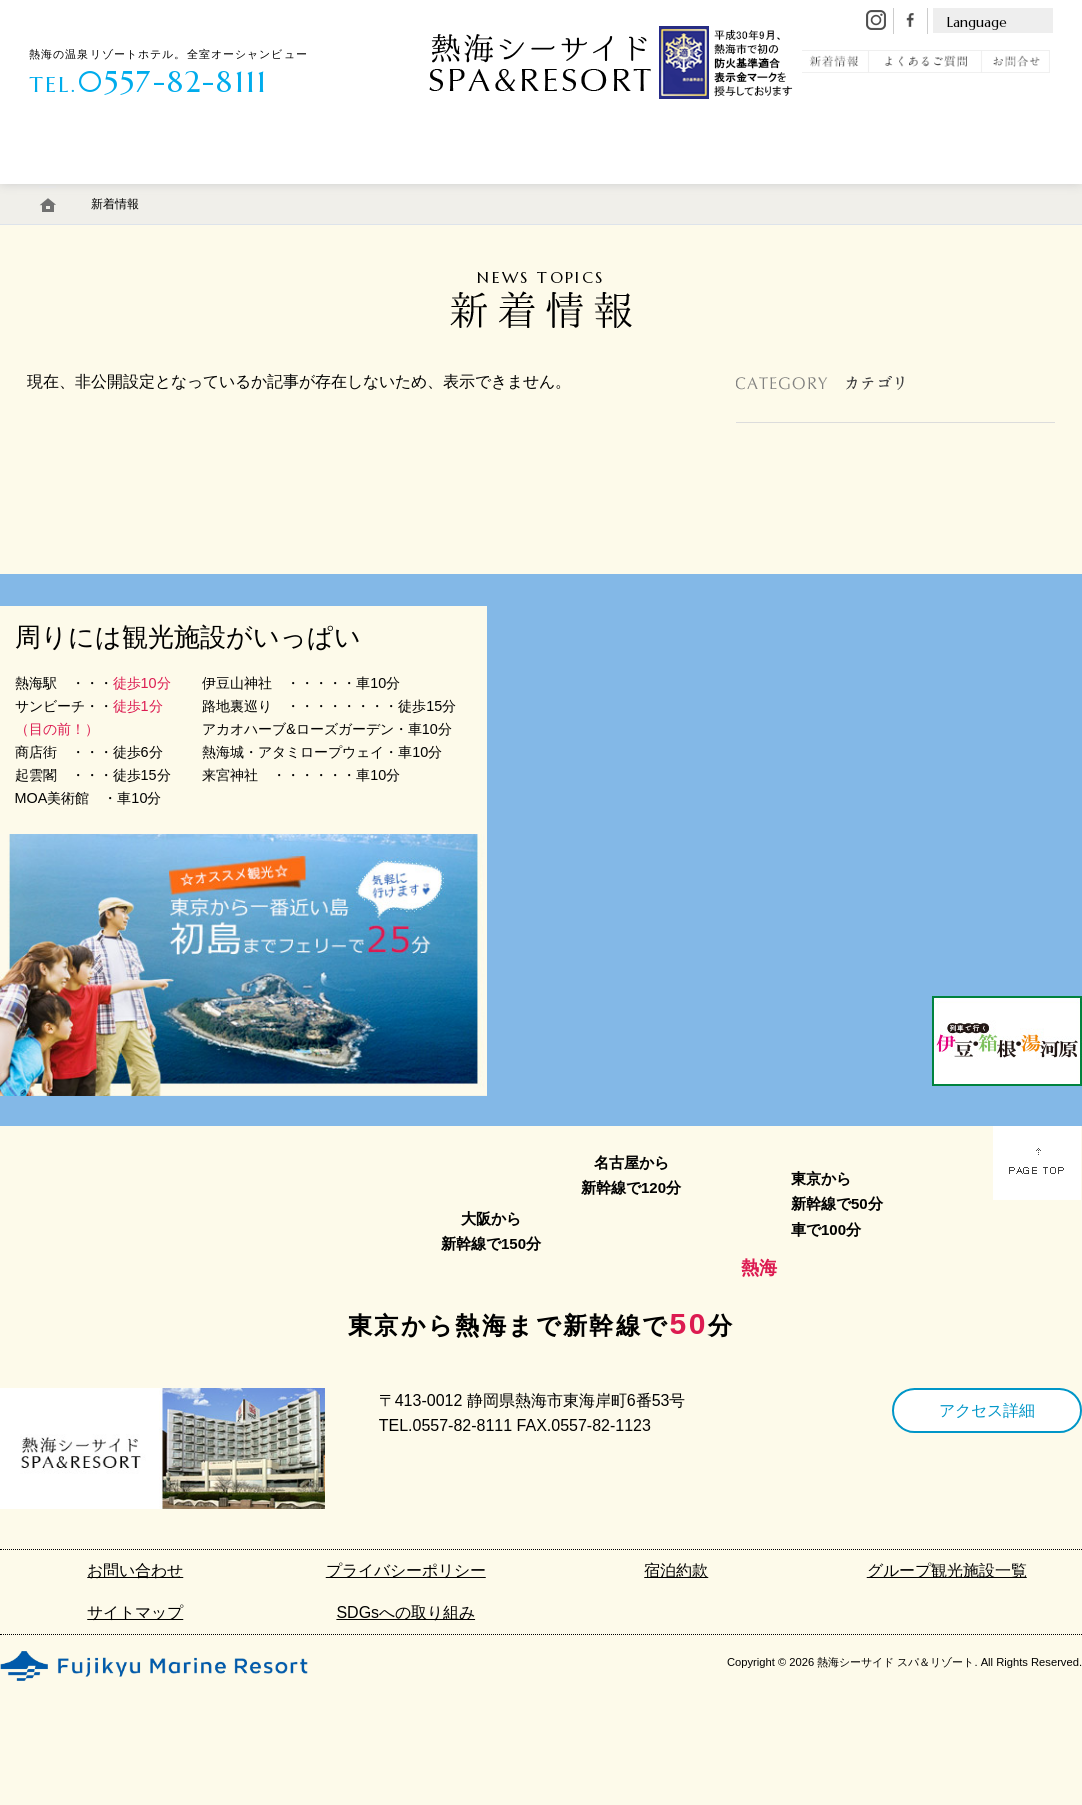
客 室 (79, 193)
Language (977, 22)
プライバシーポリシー (406, 1570)
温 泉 (186, 193)
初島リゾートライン (751, 193)
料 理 (294, 193)
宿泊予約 (985, 193)
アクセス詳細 (987, 1410)
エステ (392, 193)
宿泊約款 (676, 1570)
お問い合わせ (135, 1570)
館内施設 (500, 193)
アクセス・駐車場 (616, 193)
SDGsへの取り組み (405, 1612)
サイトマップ (135, 1612)
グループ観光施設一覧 (947, 1570)
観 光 (875, 193)
